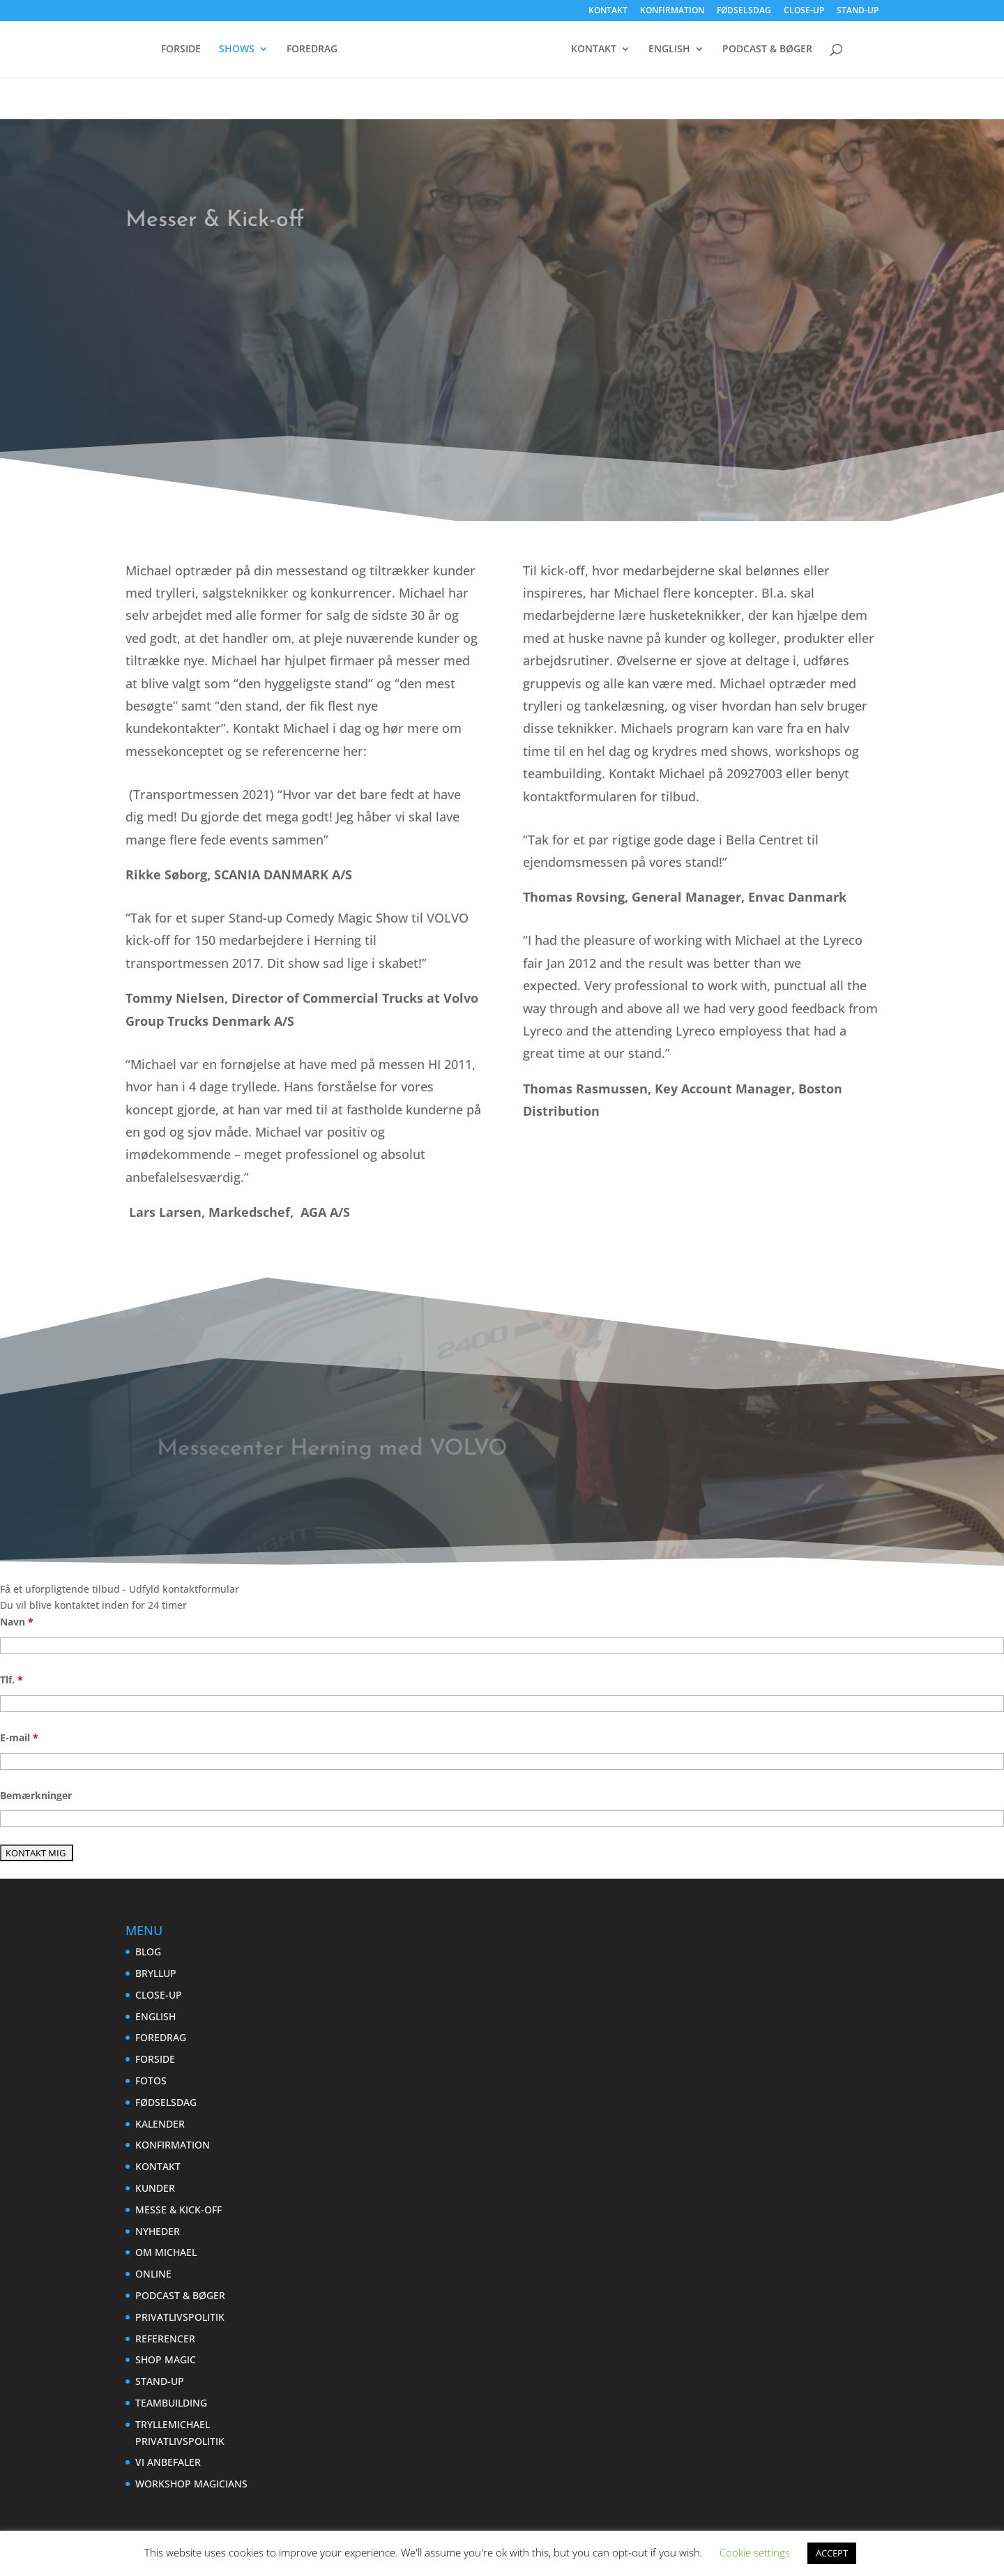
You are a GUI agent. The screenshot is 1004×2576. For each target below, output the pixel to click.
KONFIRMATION (672, 11)
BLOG (148, 1951)
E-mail (19, 1737)
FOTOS (151, 2080)
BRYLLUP (155, 1973)
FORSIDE (188, 49)
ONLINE (153, 2273)
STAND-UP (857, 11)
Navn (16, 1621)
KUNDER (155, 2188)
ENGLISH (785, 49)
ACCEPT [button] (832, 2553)
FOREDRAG (319, 49)
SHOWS (244, 49)
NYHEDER (157, 2231)
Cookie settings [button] (755, 2552)
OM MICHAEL (166, 2252)
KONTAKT (608, 11)
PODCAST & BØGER (502, 82)
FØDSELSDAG (744, 11)
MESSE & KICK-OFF (178, 2209)
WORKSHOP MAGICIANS (191, 2483)
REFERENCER (165, 2338)
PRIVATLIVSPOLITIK (180, 2317)
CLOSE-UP (804, 11)
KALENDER (160, 2123)
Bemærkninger (36, 1795)
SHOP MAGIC (165, 2359)
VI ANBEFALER (168, 2462)
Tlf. (11, 1679)
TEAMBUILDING (171, 2402)
